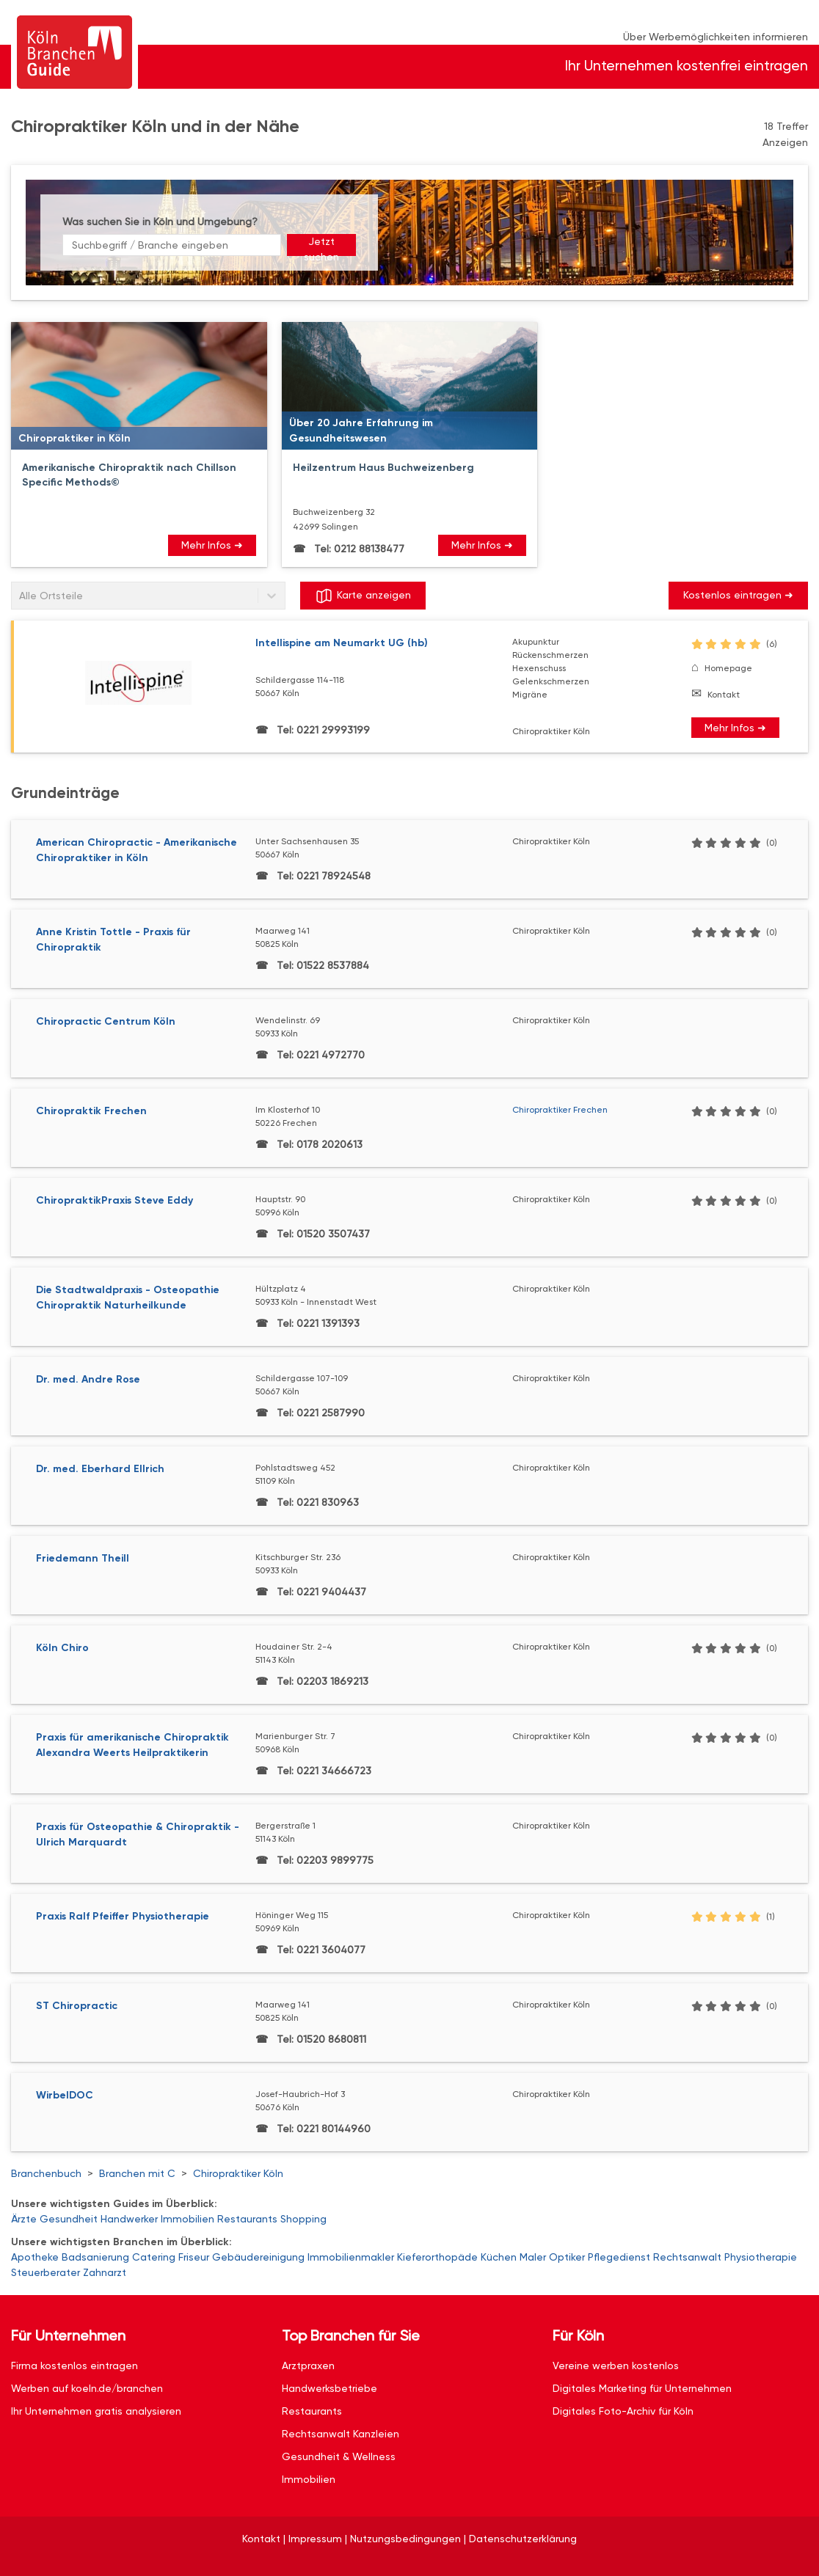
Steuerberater (45, 2272)
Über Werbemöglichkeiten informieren (715, 37)
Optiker (567, 2257)
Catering (153, 2257)
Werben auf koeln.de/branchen (87, 2388)
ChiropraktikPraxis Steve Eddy (114, 1200)
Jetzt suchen (321, 245)
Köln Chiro (62, 1648)
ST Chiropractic (76, 2005)
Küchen (499, 2257)
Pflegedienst (619, 2257)
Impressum (315, 2538)
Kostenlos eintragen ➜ (738, 595)
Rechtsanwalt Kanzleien (340, 2434)
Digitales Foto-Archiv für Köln (623, 2411)
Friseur (193, 2257)
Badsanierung (95, 2257)
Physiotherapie (760, 2257)
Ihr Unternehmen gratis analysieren (96, 2411)
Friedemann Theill (82, 1558)
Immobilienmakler (350, 2257)
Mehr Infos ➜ (212, 545)
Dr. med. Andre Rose (88, 1379)
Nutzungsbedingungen (405, 2538)
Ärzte (24, 2219)
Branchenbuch (46, 2173)
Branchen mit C (137, 2173)
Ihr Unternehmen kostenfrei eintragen (686, 65)
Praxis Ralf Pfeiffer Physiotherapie (122, 1916)
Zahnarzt (104, 2272)
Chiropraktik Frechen (91, 1111)
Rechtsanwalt (687, 2257)
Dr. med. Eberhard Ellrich (100, 1469)
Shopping (303, 2219)
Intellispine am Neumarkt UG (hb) (341, 643)
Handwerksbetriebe (329, 2388)
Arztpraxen (308, 2365)
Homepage (728, 668)
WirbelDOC (64, 2095)
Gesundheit (69, 2219)
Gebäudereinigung (258, 2257)
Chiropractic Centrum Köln (105, 1021)
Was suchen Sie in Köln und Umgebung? (160, 221)
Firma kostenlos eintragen (74, 2365)
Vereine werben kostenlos (616, 2365)
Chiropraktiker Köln (238, 2173)
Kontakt (723, 694)
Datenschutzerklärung (523, 2538)
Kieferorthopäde (437, 2257)
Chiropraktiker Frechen (560, 1110)
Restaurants (247, 2219)
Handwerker (129, 2219)
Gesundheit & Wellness (339, 2456)
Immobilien (187, 2219)
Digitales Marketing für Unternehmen (642, 2388)
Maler (533, 2257)
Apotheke (35, 2257)
